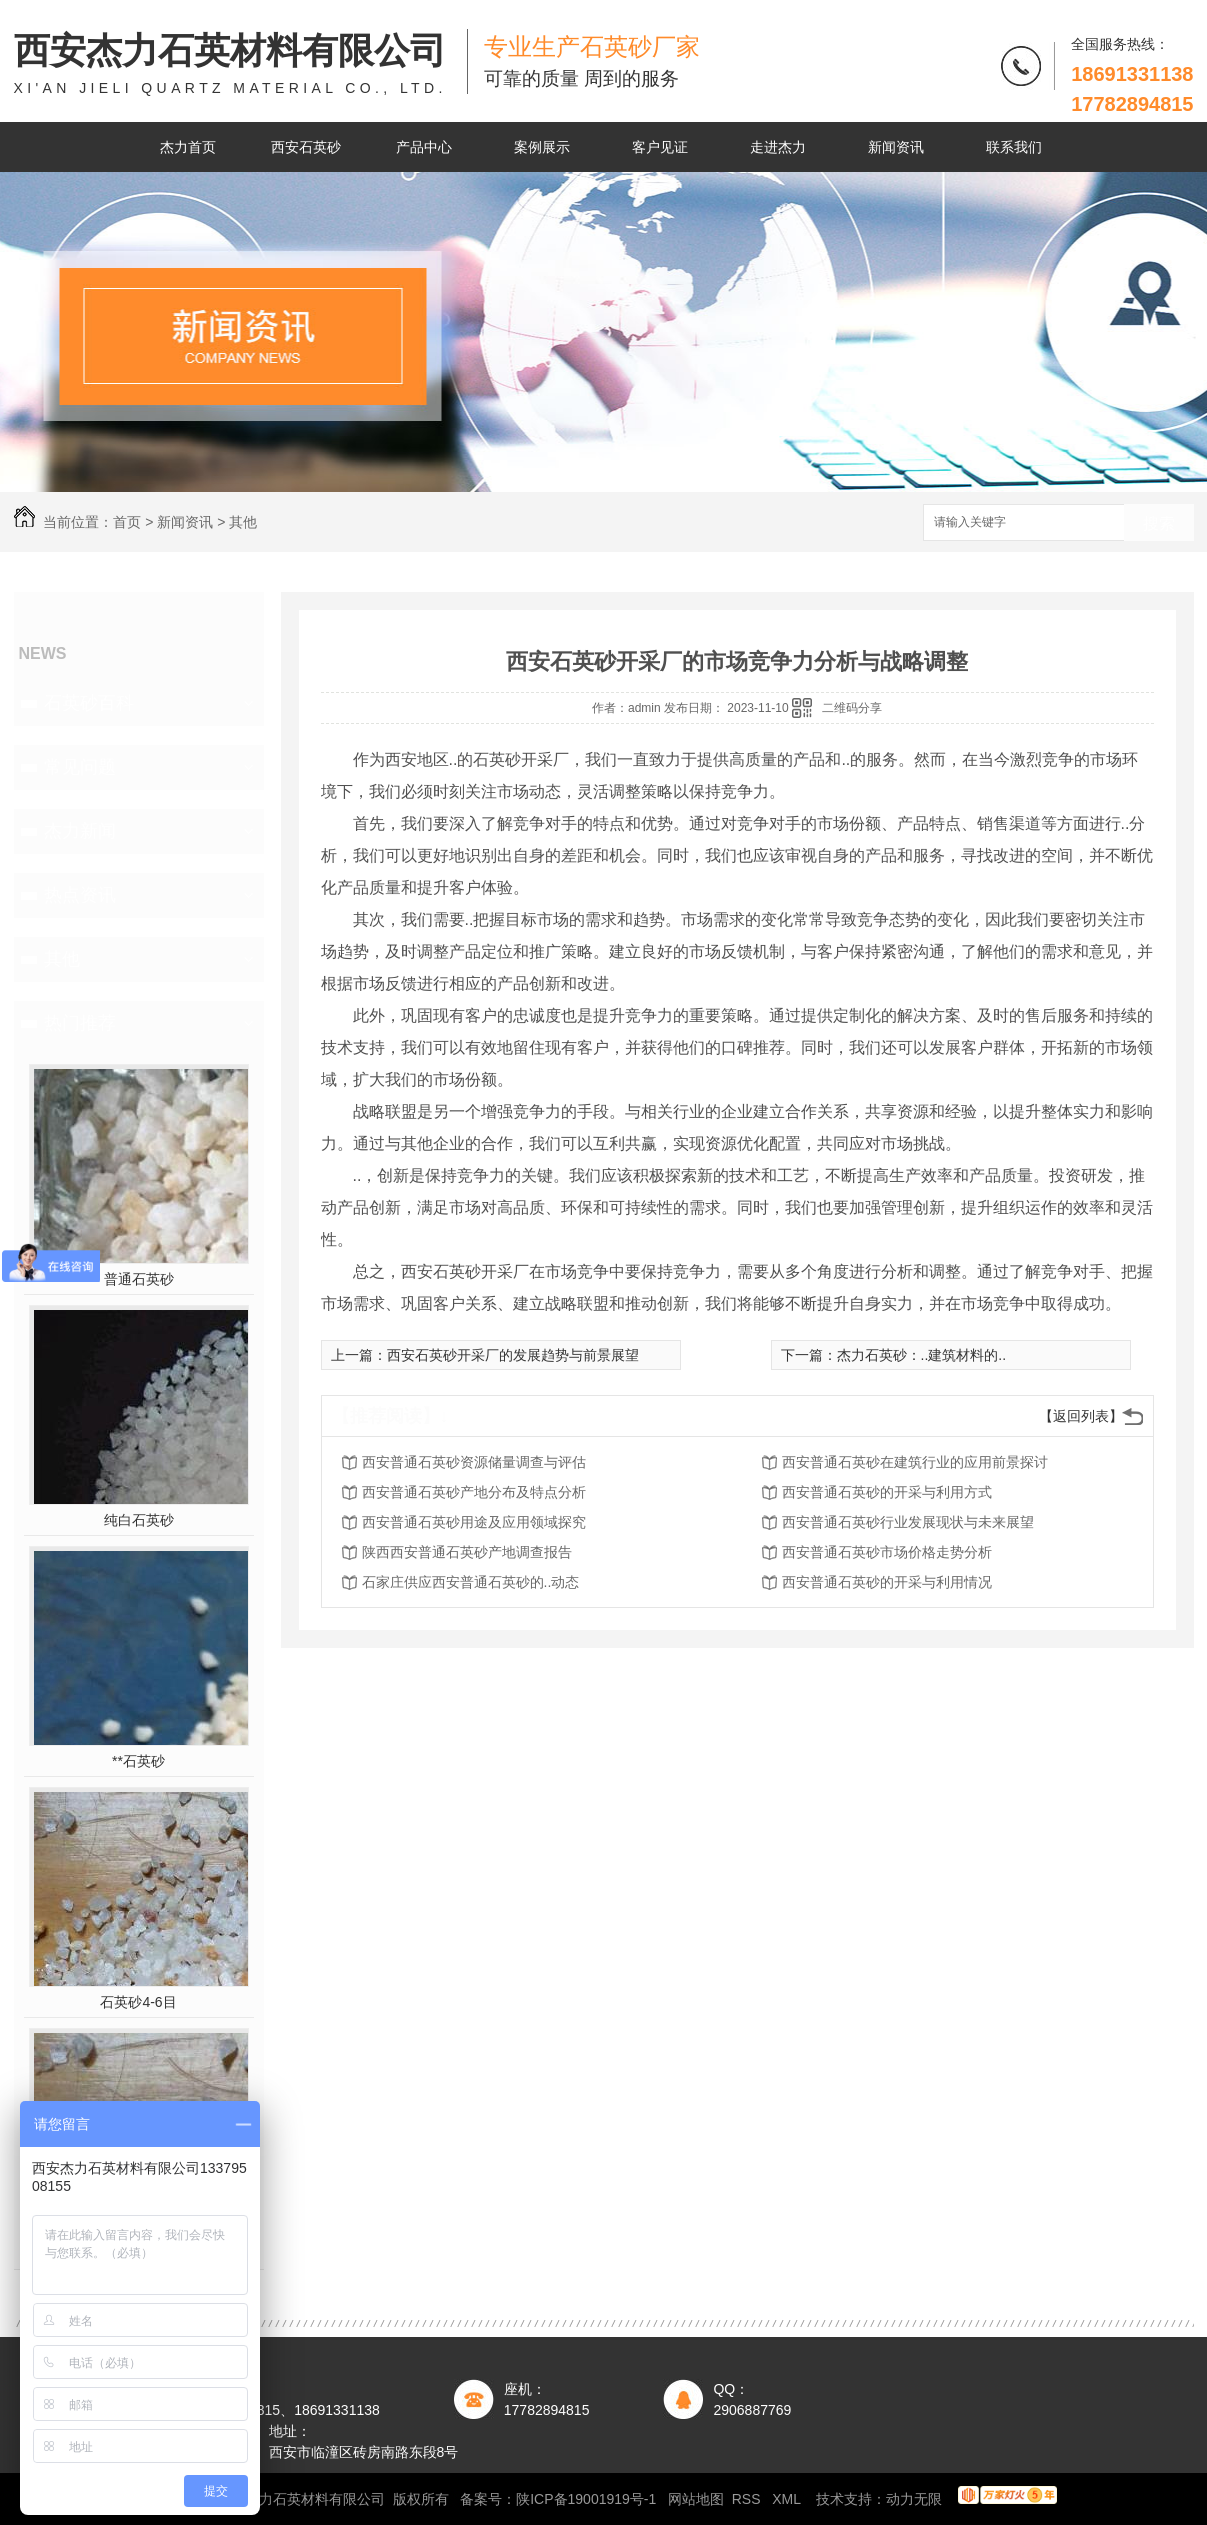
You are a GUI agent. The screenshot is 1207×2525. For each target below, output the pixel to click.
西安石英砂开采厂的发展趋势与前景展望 (513, 1355)
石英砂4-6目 (138, 2002)
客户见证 (660, 147)
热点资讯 (80, 895)
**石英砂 (138, 1761)
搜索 (1159, 523)
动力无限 (914, 2499)
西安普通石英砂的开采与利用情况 (887, 1582)
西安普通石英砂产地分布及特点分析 (474, 1492)
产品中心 (424, 147)
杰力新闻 (80, 831)
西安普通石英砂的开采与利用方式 (887, 1492)
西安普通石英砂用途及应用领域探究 (474, 1522)
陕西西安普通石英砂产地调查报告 (467, 1552)
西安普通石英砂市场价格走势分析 (887, 1552)
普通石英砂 (139, 1279)
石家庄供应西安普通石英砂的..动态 (471, 1582)
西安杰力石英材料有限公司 (230, 64)
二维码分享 (852, 708)
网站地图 (696, 2499)
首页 (127, 522)
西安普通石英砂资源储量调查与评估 (474, 1462)
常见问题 (80, 767)
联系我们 (1014, 147)
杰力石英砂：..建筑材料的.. (922, 1355)
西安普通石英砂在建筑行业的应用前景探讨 (915, 1462)
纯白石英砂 (139, 1520)
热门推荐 (80, 1023)
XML (788, 2499)
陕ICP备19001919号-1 (586, 2499)
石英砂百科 (89, 703)
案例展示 (542, 147)
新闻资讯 (896, 147)
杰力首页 (188, 147)
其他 (243, 522)
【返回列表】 (1081, 1416)
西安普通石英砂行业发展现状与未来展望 (908, 1522)
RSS (748, 2499)
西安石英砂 (306, 147)
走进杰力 (778, 147)
